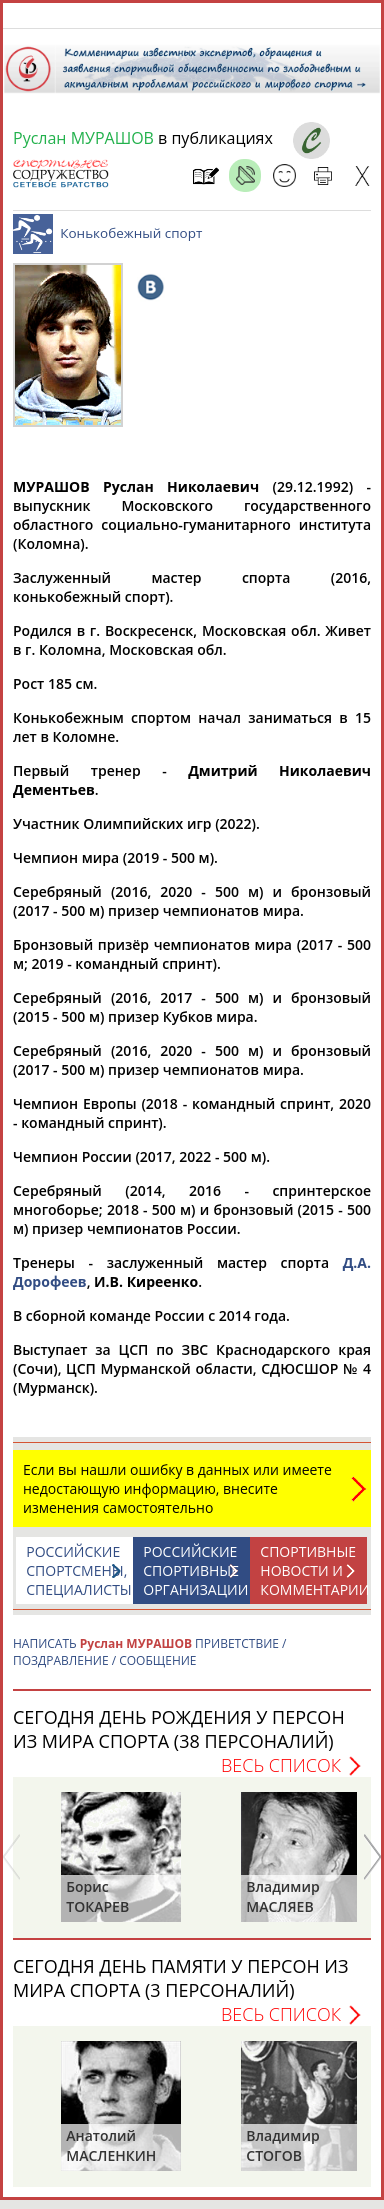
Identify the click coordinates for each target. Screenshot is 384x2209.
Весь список (281, 1775)
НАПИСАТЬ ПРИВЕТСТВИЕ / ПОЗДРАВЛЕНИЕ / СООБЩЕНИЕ (149, 1662)
